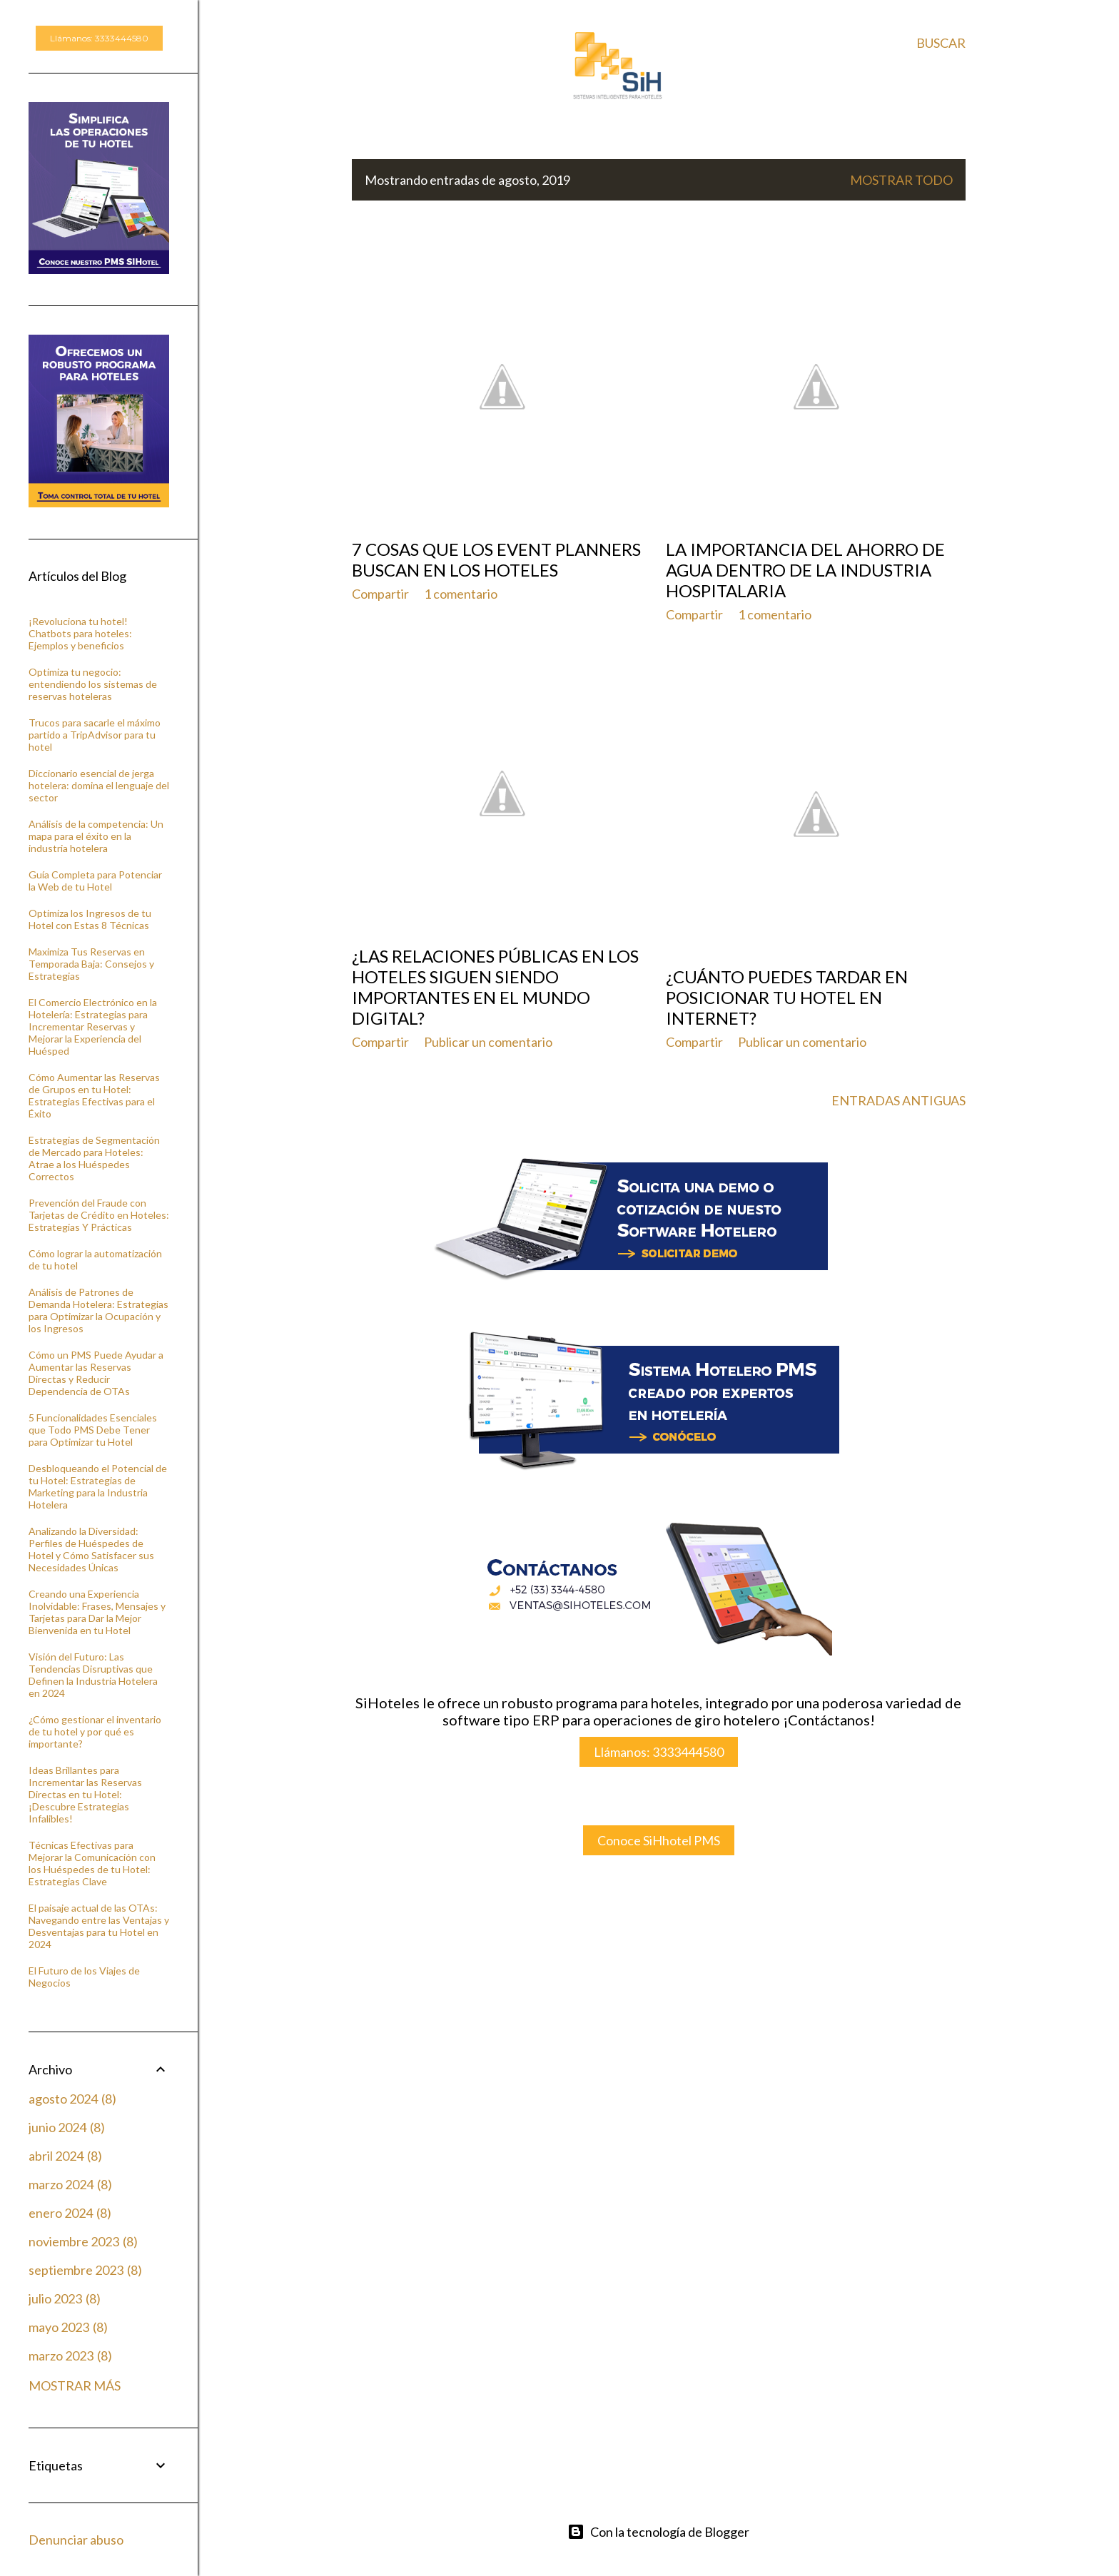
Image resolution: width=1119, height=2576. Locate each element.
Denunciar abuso (76, 2539)
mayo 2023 (68, 2327)
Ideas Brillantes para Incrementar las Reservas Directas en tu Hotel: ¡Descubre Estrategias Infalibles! (85, 1794)
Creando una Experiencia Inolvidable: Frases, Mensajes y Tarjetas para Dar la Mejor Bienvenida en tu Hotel (97, 1612)
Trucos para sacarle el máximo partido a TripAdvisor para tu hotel (95, 734)
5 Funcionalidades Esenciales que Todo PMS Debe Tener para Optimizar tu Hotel (93, 1429)
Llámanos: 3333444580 (659, 1752)
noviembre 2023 (83, 2241)
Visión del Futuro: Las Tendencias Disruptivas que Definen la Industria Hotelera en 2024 (93, 1674)
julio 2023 (65, 2298)
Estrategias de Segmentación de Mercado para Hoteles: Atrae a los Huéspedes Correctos (94, 1158)
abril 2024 (65, 2156)
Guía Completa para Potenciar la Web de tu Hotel (95, 880)
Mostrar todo (901, 180)
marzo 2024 (70, 2184)
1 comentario (460, 594)
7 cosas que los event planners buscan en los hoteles (496, 559)
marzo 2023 (70, 2355)
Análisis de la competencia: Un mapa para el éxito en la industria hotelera (96, 836)
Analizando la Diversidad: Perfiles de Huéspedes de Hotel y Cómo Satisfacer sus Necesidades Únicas (91, 1549)
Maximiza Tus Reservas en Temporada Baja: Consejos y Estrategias (91, 963)
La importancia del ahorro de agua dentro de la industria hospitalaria (805, 570)
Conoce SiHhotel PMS (658, 1840)
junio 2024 (67, 2127)
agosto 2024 (72, 2098)
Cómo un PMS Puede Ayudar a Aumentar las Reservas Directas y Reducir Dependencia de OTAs (96, 1373)
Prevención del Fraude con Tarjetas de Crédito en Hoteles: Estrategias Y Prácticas (99, 1215)
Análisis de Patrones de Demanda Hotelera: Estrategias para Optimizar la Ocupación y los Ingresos (98, 1310)
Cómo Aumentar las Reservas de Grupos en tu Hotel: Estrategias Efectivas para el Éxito (94, 1095)
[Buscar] (941, 43)
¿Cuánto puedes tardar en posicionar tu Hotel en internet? (787, 997)
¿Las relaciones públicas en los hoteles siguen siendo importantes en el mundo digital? (495, 986)
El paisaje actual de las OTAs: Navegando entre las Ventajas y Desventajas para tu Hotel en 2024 (99, 1926)
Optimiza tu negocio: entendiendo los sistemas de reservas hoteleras (93, 684)
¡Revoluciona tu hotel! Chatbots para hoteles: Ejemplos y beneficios (80, 633)
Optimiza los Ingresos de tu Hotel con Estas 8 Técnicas (90, 919)
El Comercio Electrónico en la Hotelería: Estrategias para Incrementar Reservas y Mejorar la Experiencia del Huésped (93, 1026)
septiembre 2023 (85, 2270)
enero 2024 (70, 2213)
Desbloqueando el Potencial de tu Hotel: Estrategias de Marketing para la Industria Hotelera (98, 1486)
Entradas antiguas (898, 1100)
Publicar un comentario (488, 1042)
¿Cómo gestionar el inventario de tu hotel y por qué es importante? (95, 1731)
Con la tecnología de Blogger (658, 2531)
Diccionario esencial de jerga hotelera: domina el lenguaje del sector (99, 785)
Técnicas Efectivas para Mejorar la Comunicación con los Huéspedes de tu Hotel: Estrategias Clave (92, 1863)
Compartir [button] (380, 594)
